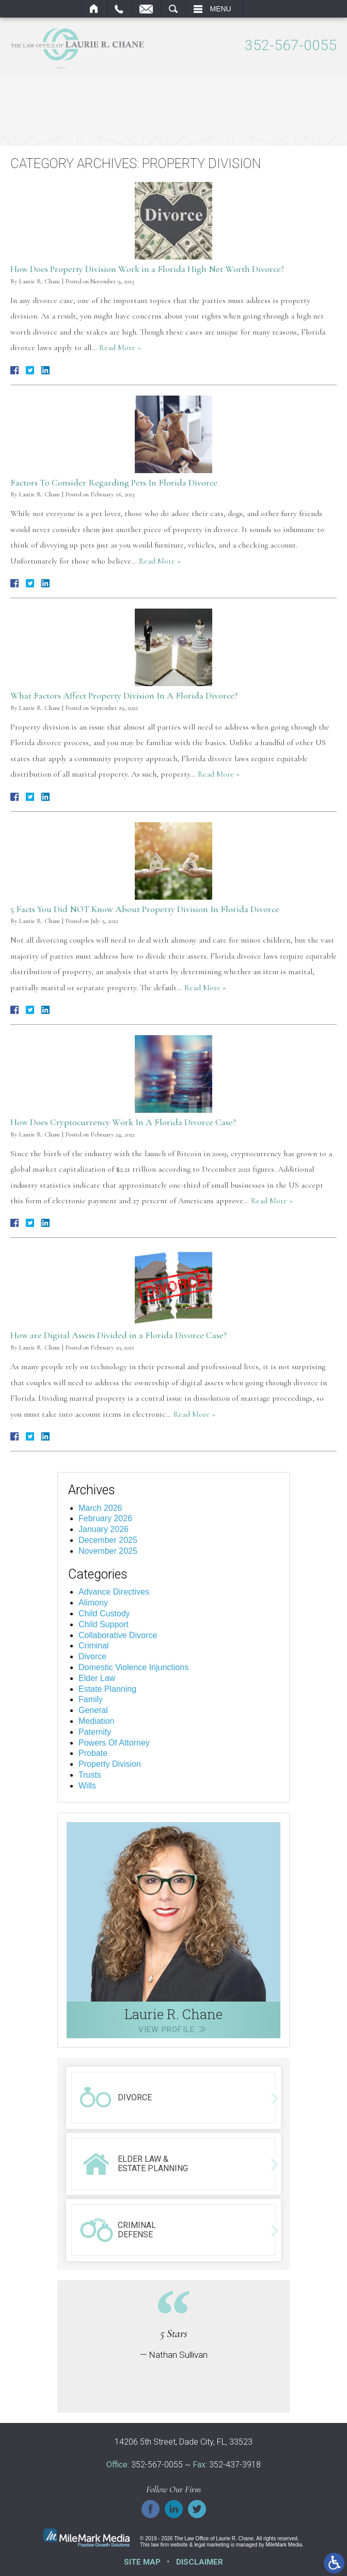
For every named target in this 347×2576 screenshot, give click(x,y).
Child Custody (104, 1612)
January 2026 (103, 1528)
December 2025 (107, 1539)
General (93, 1709)
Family (90, 1698)
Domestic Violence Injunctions (133, 1666)
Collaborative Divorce (117, 1634)
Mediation (96, 1720)
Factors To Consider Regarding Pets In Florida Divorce (113, 481)
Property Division (109, 1763)
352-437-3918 (235, 2463)
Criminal (93, 1645)
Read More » (120, 347)
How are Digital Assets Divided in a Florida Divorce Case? (118, 1334)
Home (94, 9)
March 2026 (100, 1507)
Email (146, 9)
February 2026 (105, 1517)
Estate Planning (107, 1688)
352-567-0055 (291, 45)
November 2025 (107, 1549)
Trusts (89, 1773)
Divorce (92, 1655)
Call (119, 9)
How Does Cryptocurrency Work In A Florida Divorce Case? (123, 1121)
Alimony (93, 1602)
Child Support (103, 1623)
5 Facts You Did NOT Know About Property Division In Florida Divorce (144, 908)
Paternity (94, 1730)
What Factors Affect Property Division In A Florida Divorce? (124, 695)
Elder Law (96, 1677)
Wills (87, 1784)
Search (173, 9)
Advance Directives (113, 1591)
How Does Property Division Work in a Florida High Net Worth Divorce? (147, 268)
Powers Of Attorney (114, 1741)
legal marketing (211, 2544)
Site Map (142, 2561)
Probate (92, 1752)
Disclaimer (199, 2561)
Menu (220, 9)
